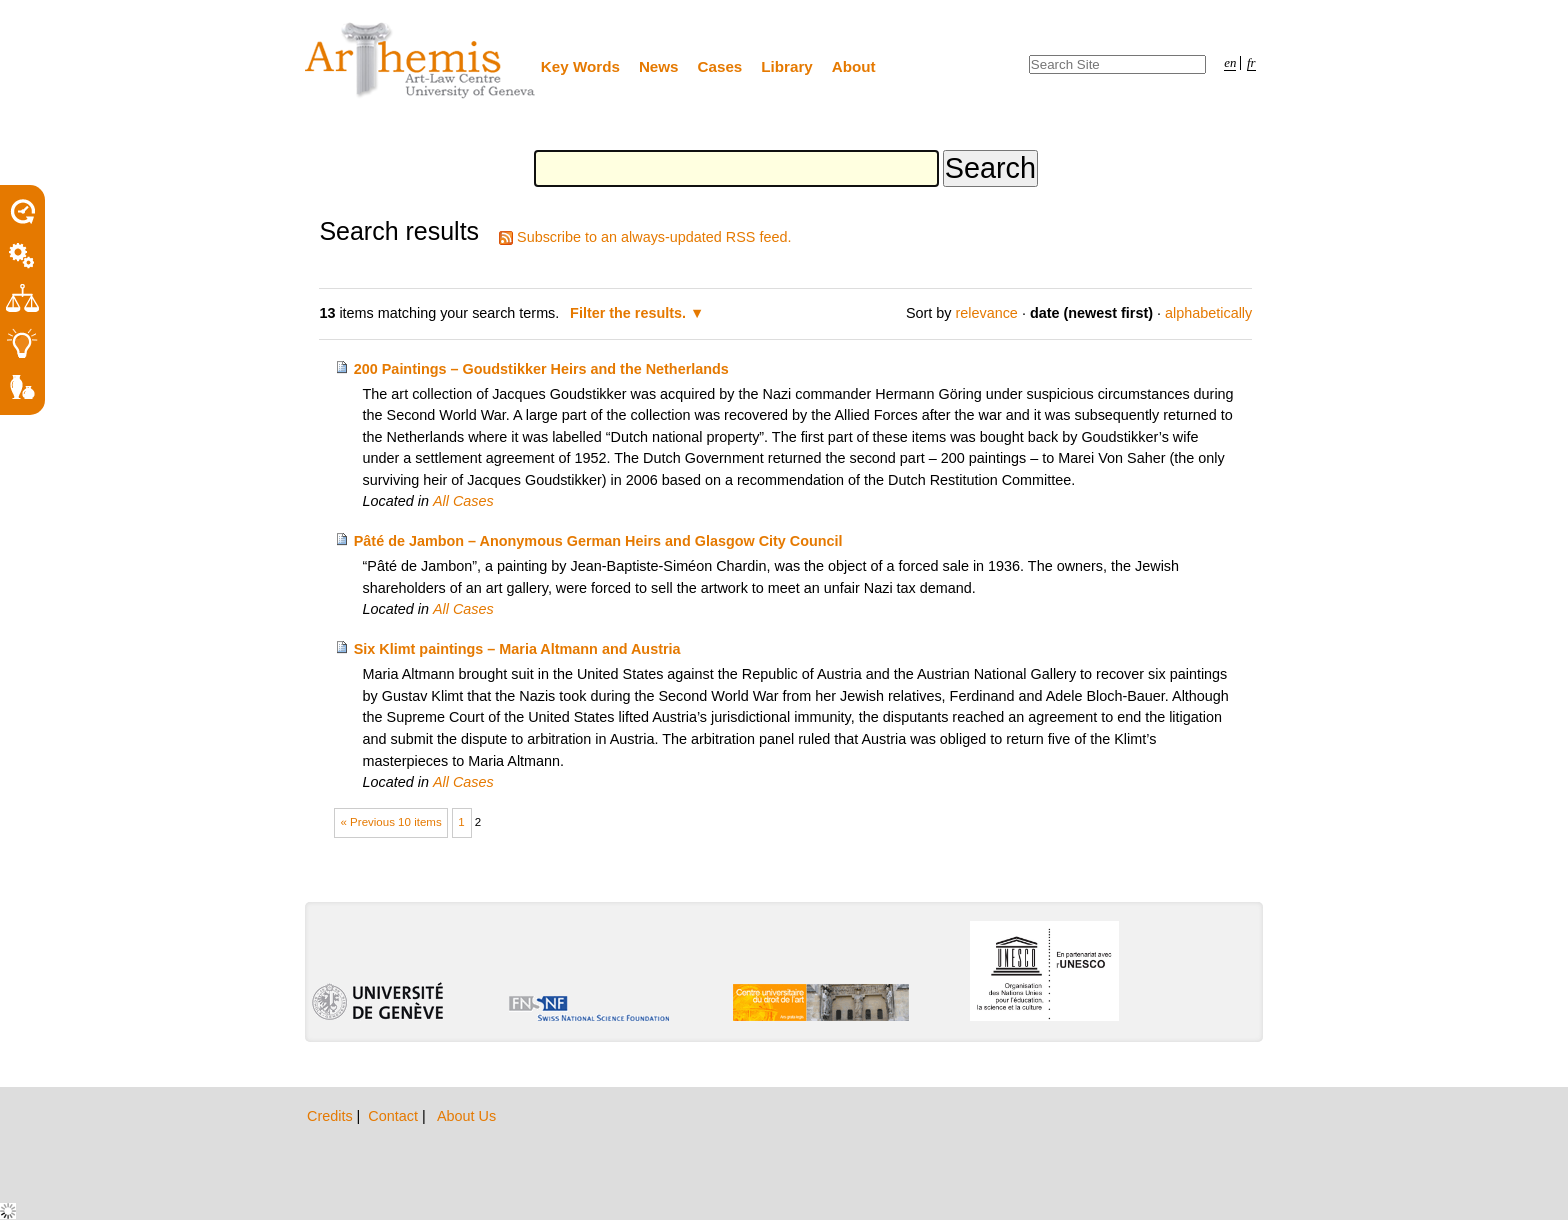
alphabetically (1208, 313)
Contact (395, 1116)
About (854, 66)
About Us (466, 1116)
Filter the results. (630, 313)
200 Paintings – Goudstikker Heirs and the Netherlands (541, 369)
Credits (332, 1116)
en (1230, 63)
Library (787, 66)
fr (1251, 63)
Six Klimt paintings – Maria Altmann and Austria (517, 649)
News (659, 66)
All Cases (463, 501)
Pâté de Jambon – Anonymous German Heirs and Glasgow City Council (598, 541)
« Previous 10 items (391, 822)
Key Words (580, 66)
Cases (720, 66)
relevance (986, 313)
